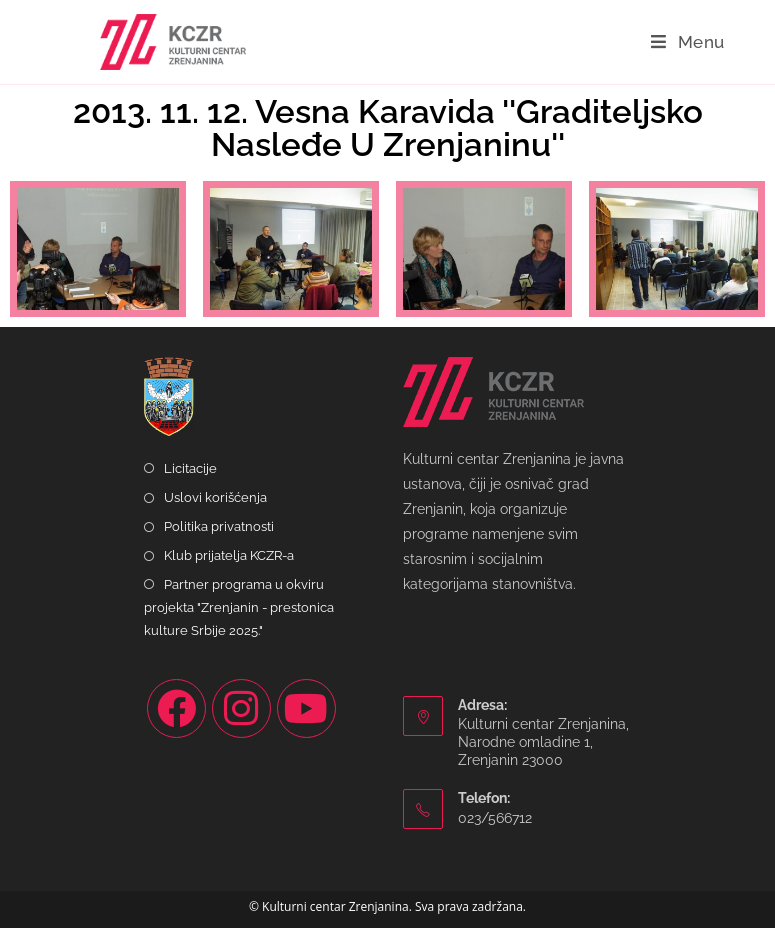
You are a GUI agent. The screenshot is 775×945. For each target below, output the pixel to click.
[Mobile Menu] (688, 42)
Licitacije (190, 485)
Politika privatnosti (219, 543)
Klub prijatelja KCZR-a (229, 572)
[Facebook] (176, 725)
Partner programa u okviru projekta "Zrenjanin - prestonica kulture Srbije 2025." (239, 625)
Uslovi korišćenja (215, 514)
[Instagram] (241, 725)
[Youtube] (306, 725)
